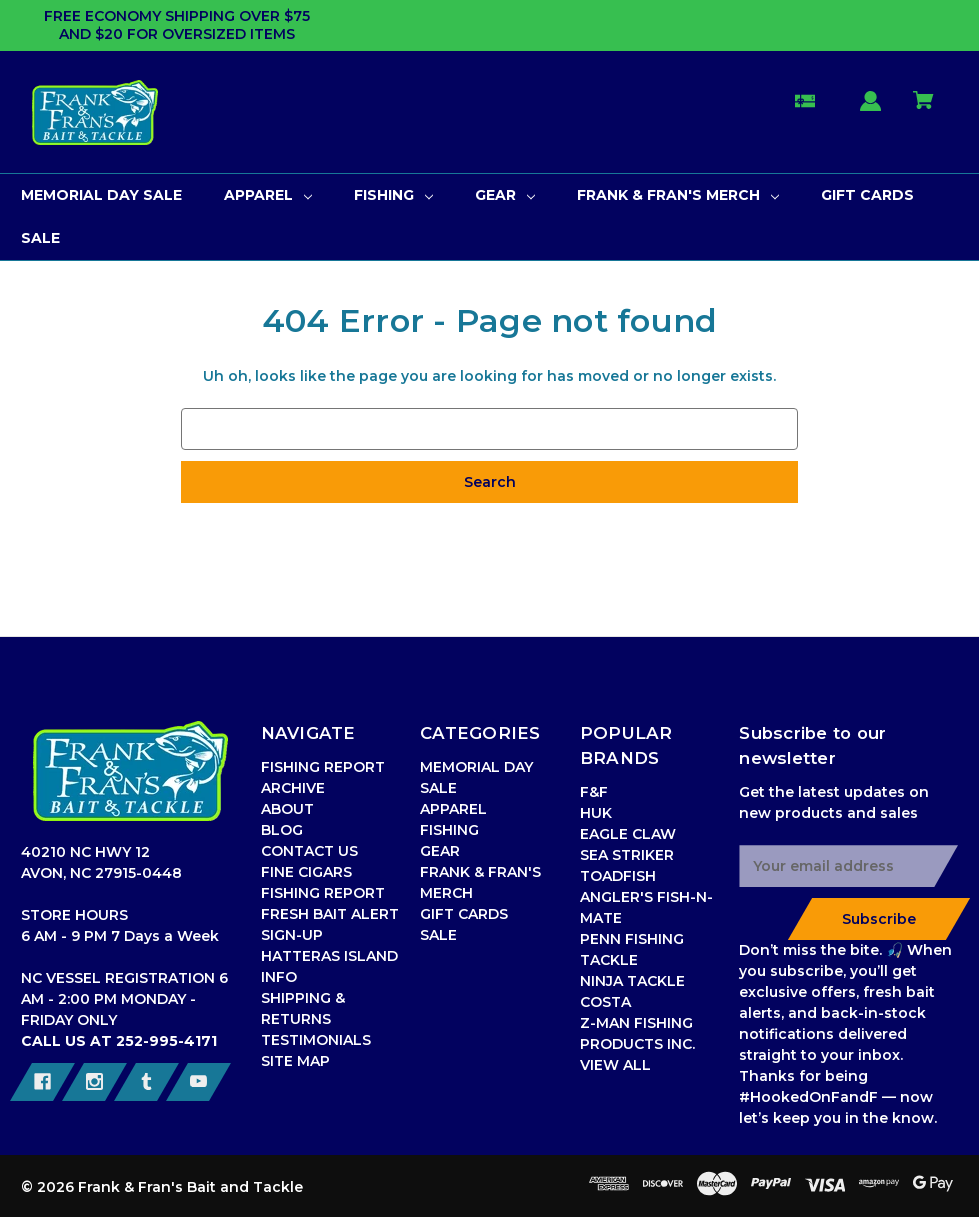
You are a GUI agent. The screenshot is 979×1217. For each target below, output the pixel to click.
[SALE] (40, 238)
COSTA (605, 1002)
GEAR (440, 851)
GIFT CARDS (464, 914)
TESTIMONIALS (316, 1040)
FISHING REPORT (323, 893)
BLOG (282, 830)
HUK (596, 813)
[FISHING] (393, 195)
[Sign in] (871, 110)
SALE (438, 935)
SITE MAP (295, 1061)
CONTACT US (309, 851)
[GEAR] (505, 195)
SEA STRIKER (627, 855)
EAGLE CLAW (628, 834)
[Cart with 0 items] (924, 109)
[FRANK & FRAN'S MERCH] (678, 195)
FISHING (449, 830)
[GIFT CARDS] (867, 195)
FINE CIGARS (306, 872)
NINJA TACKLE (632, 981)
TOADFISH (618, 876)
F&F (594, 792)
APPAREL (453, 809)
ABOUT (287, 809)
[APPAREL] (268, 195)
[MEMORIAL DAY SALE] (101, 195)
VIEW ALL (615, 1065)
